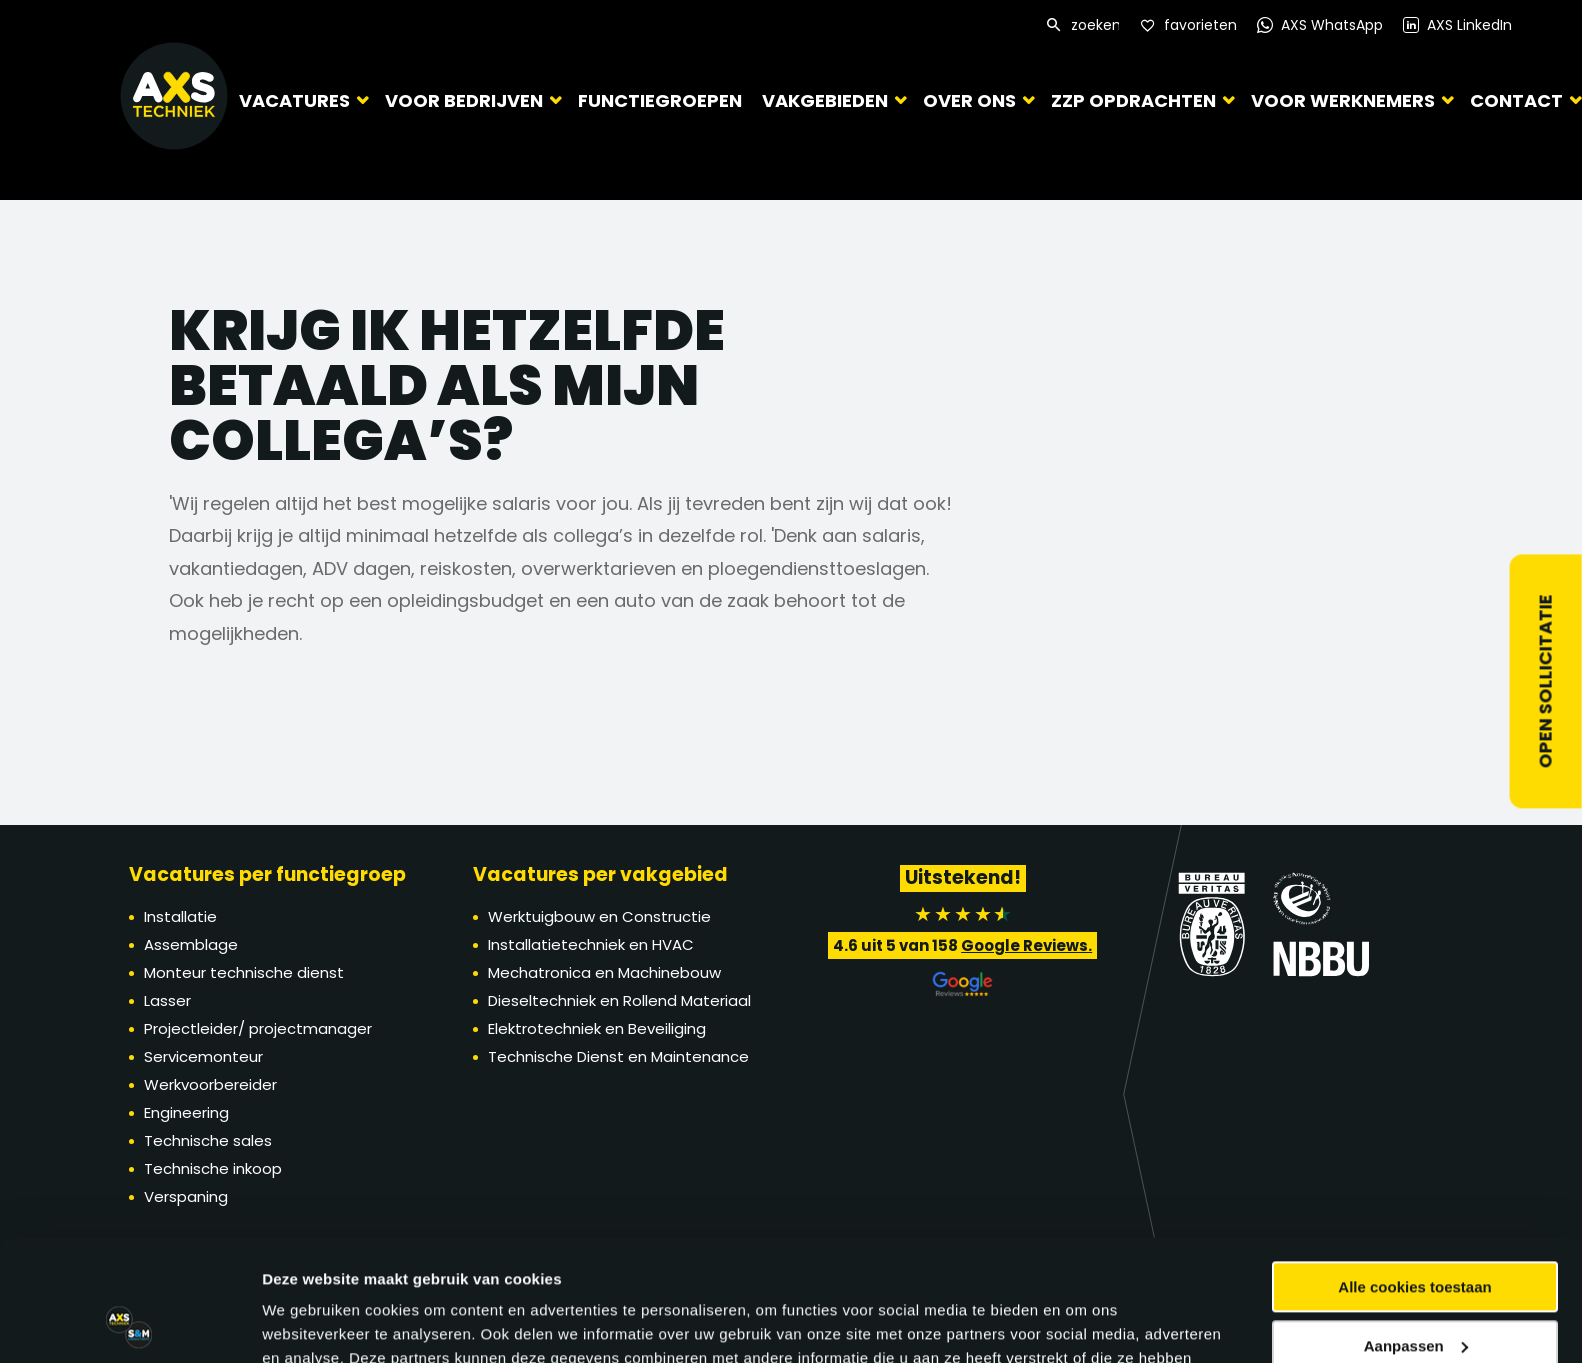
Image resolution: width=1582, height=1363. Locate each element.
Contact (1516, 100)
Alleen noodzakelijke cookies (1415, 1290)
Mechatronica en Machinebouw (604, 972)
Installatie (180, 916)
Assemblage (191, 944)
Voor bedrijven (464, 100)
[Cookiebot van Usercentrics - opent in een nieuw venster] (129, 1324)
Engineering (186, 1112)
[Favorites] (1188, 25)
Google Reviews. (1026, 945)
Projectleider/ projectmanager (258, 1028)
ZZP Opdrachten (1133, 100)
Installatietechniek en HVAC (591, 944)
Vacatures (294, 100)
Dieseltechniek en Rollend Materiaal (619, 1000)
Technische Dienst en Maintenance (618, 1056)
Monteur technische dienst (244, 972)
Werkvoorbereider (210, 1084)
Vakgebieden (825, 100)
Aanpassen (1416, 1231)
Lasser (167, 1000)
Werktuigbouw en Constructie (599, 916)
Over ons (969, 100)
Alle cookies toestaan (1414, 1173)
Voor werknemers (1343, 100)
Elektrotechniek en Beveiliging (597, 1028)
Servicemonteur (203, 1056)
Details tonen (309, 1323)
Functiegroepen (660, 100)
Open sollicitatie (1545, 682)
